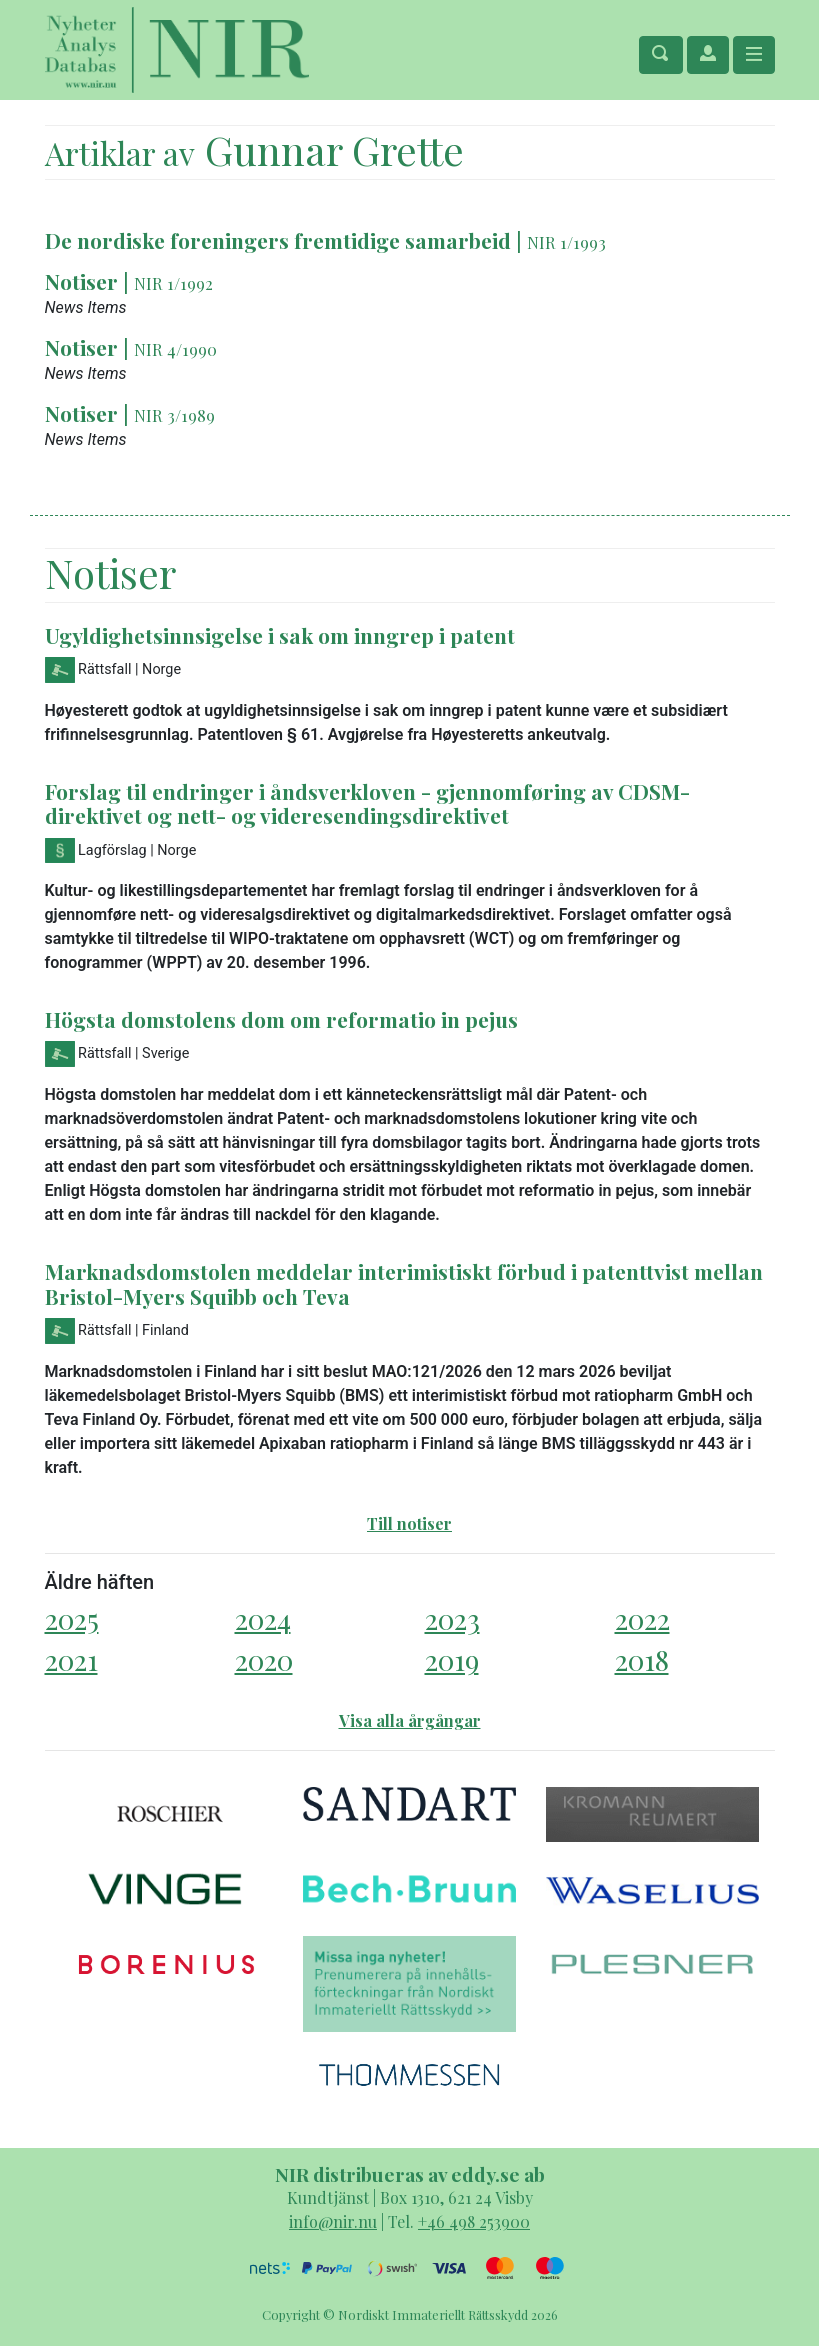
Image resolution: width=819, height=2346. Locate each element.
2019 (452, 1659)
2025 (72, 1618)
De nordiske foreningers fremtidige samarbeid (278, 240)
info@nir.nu (333, 2221)
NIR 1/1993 (566, 242)
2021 (71, 1659)
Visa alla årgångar (410, 1720)
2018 (642, 1659)
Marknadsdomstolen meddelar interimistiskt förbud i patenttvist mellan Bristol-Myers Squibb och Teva (404, 1283)
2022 (642, 1618)
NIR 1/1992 (173, 283)
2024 (263, 1618)
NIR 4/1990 (175, 349)
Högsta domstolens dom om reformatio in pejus (281, 1019)
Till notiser (409, 1523)
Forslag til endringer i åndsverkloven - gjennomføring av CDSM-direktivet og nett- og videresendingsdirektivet (367, 803)
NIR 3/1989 (174, 415)
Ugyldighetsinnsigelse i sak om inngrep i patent (280, 635)
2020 (264, 1659)
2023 (452, 1618)
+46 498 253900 (474, 2221)
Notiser (81, 281)
